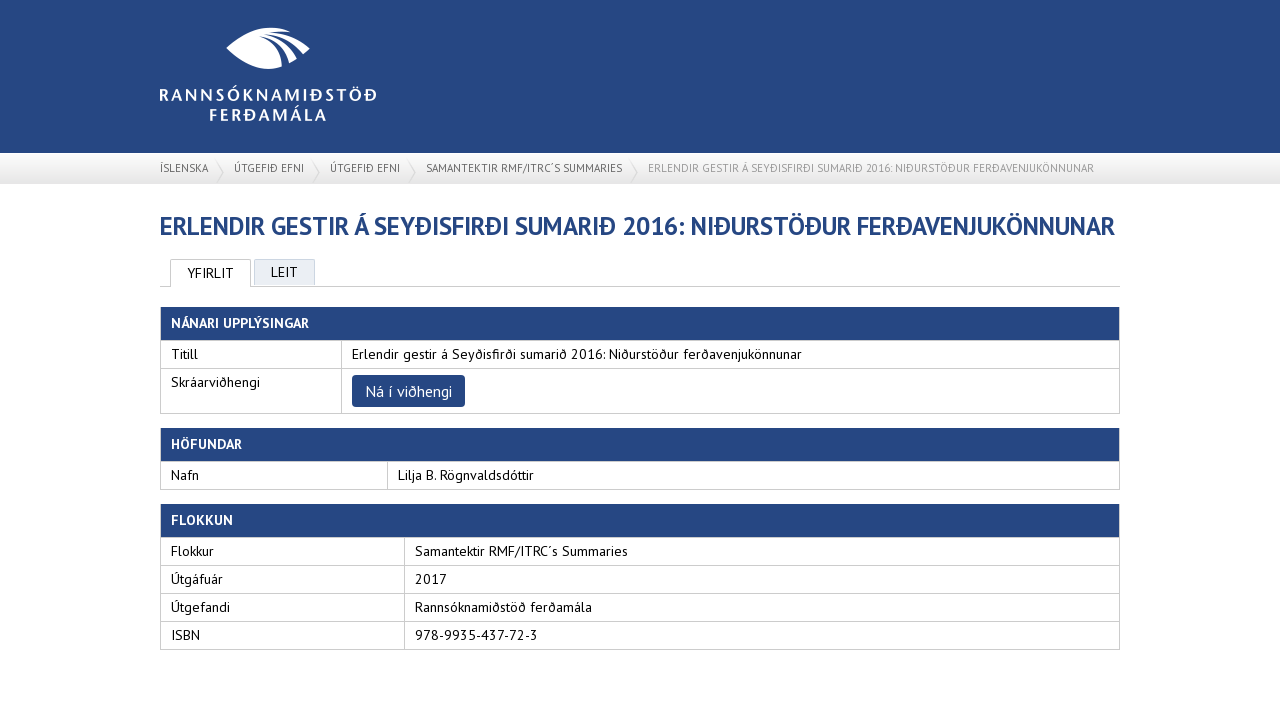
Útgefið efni (269, 168)
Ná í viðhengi (408, 391)
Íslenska (184, 168)
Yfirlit (210, 273)
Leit (284, 272)
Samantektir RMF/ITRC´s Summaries (524, 168)
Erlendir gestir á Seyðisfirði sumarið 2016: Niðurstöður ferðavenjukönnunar (871, 168)
